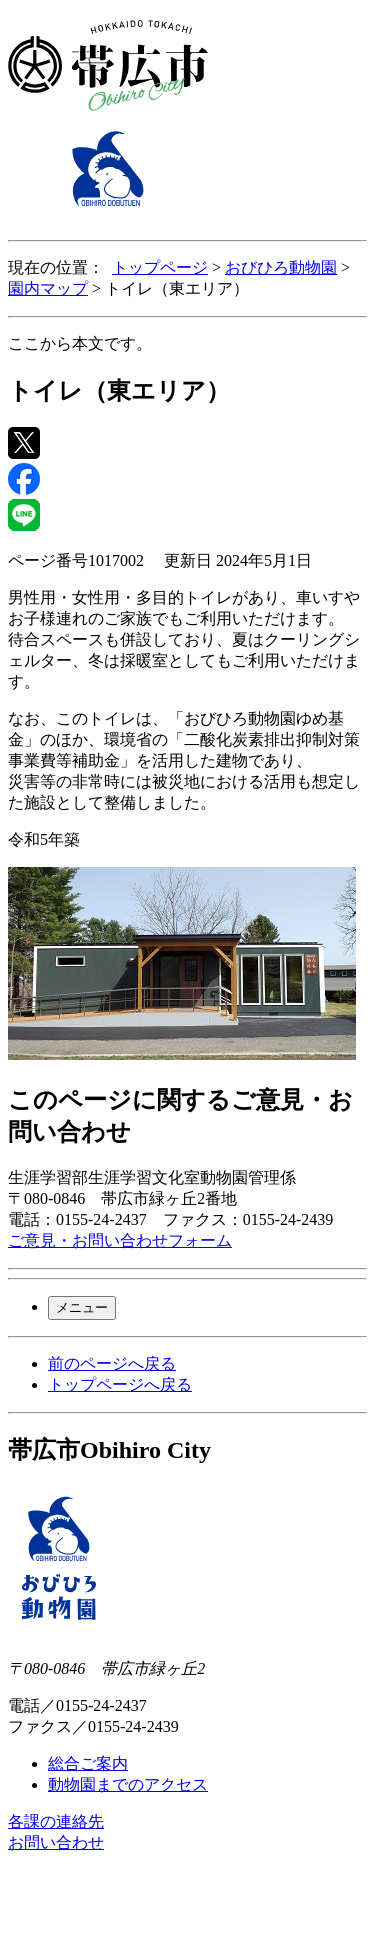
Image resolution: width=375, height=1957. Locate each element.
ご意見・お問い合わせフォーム (120, 1240)
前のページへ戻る (112, 1363)
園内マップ (48, 288)
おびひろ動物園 (281, 267)
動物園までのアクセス (128, 1784)
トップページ (160, 267)
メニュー (82, 1307)
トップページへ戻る (120, 1384)
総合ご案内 (88, 1763)
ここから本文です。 (80, 343)
